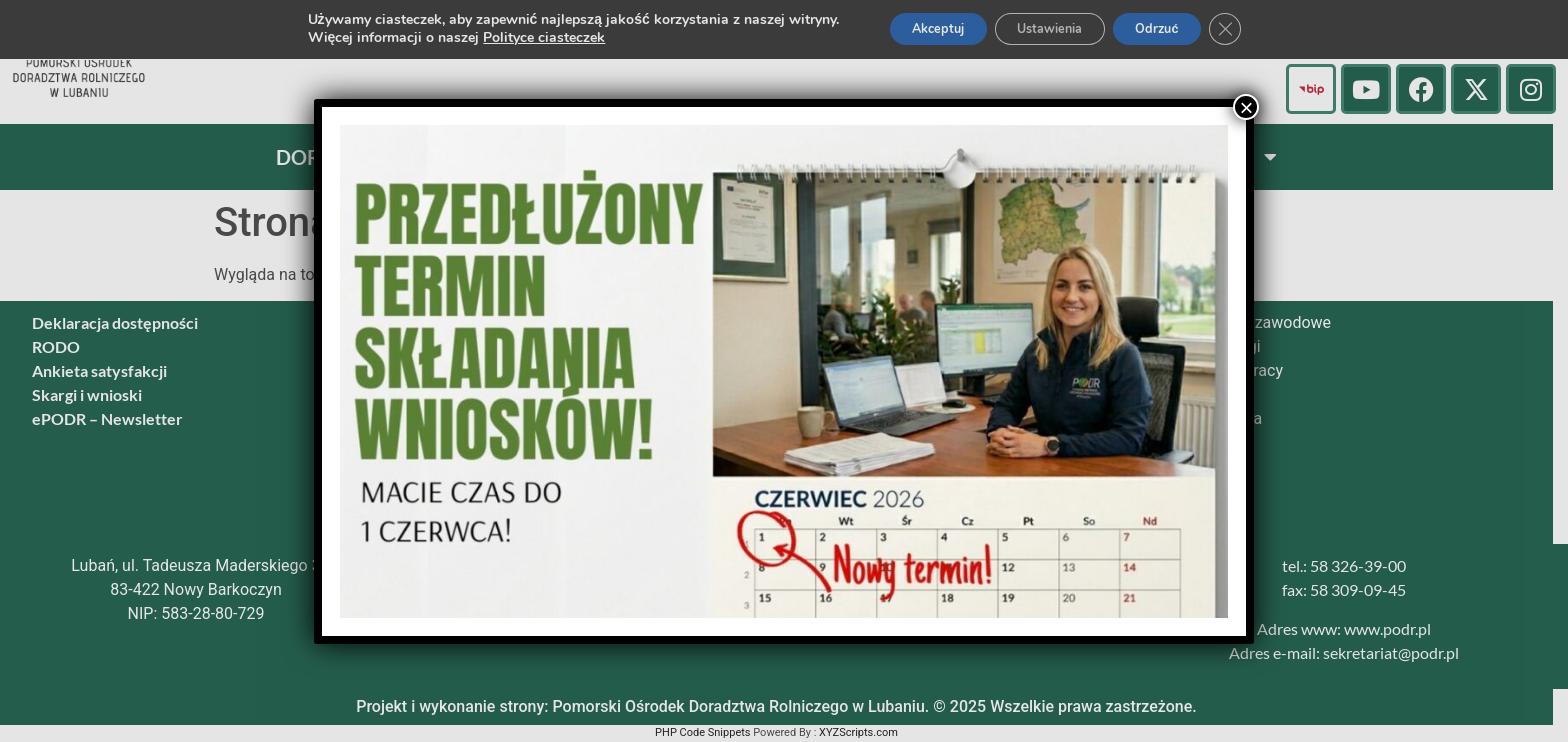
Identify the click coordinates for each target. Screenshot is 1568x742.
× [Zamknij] (1246, 107)
